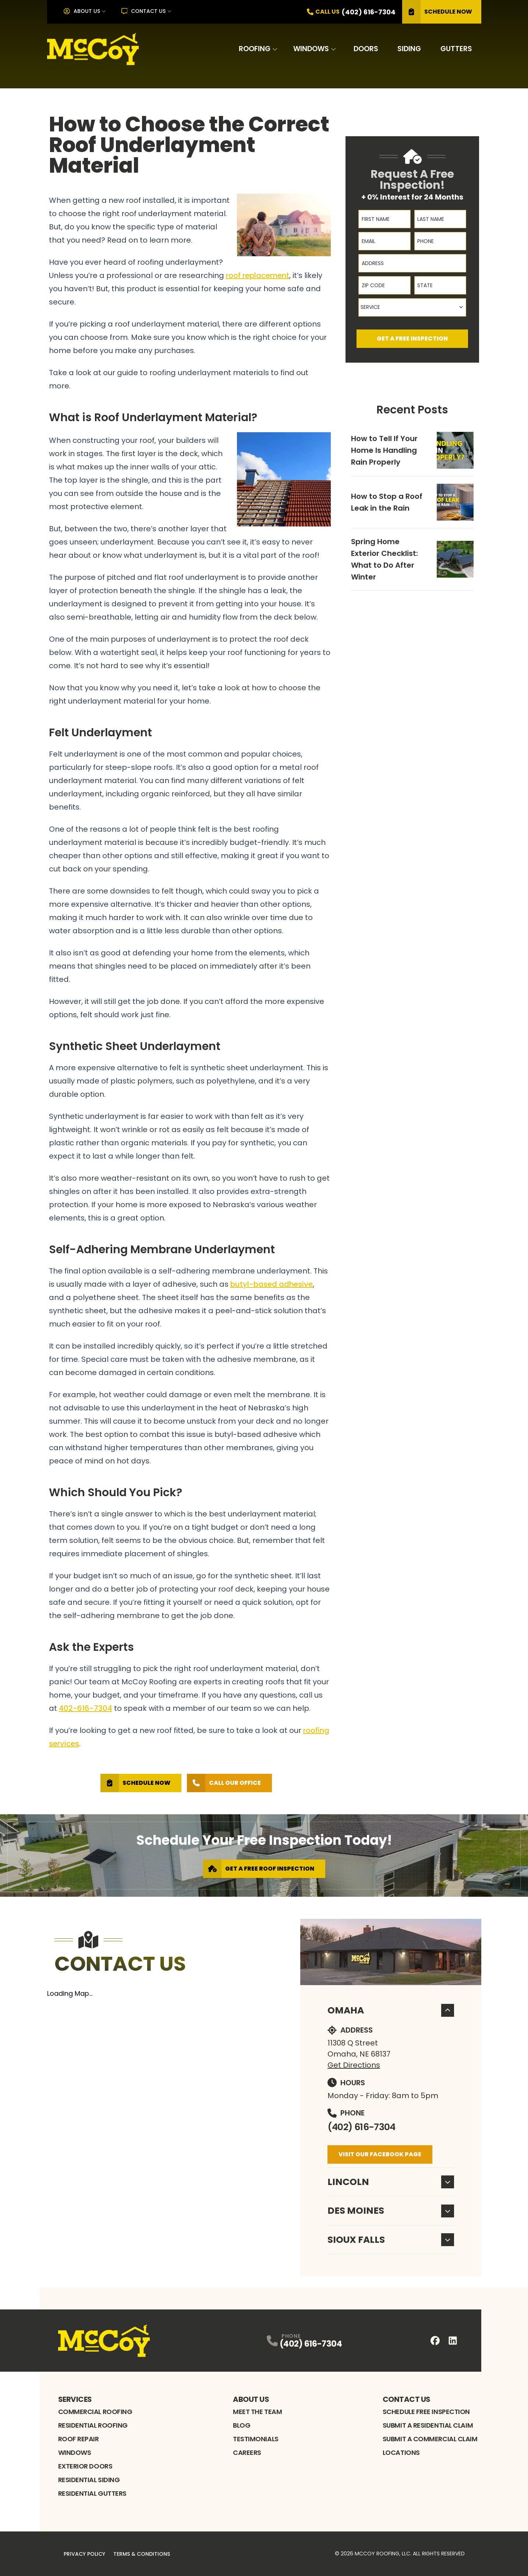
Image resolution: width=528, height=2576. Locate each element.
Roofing (254, 49)
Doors (366, 49)
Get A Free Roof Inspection (258, 1869)
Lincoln (390, 2181)
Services (75, 2399)
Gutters (456, 49)
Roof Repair (78, 2438)
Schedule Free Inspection (426, 2411)
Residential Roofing (93, 2425)
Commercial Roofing (95, 2411)
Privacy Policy (84, 2554)
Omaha (390, 2010)
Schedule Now (437, 12)
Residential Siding (89, 2479)
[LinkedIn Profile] (452, 2340)
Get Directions (353, 2065)
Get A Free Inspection (412, 338)
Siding (409, 49)
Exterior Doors (85, 2466)
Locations (401, 2452)
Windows (311, 49)
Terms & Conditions (141, 2554)
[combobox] (412, 307)
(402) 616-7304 (361, 2127)
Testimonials (256, 2438)
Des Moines (390, 2210)
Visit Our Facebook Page (380, 2154)
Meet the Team (257, 2411)
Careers (247, 2452)
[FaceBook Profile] (435, 2340)
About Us (82, 11)
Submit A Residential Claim (428, 2425)
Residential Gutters (92, 2493)
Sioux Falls (390, 2239)
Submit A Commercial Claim (430, 2438)
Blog (241, 2425)
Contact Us (143, 11)
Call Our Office (224, 1783)
